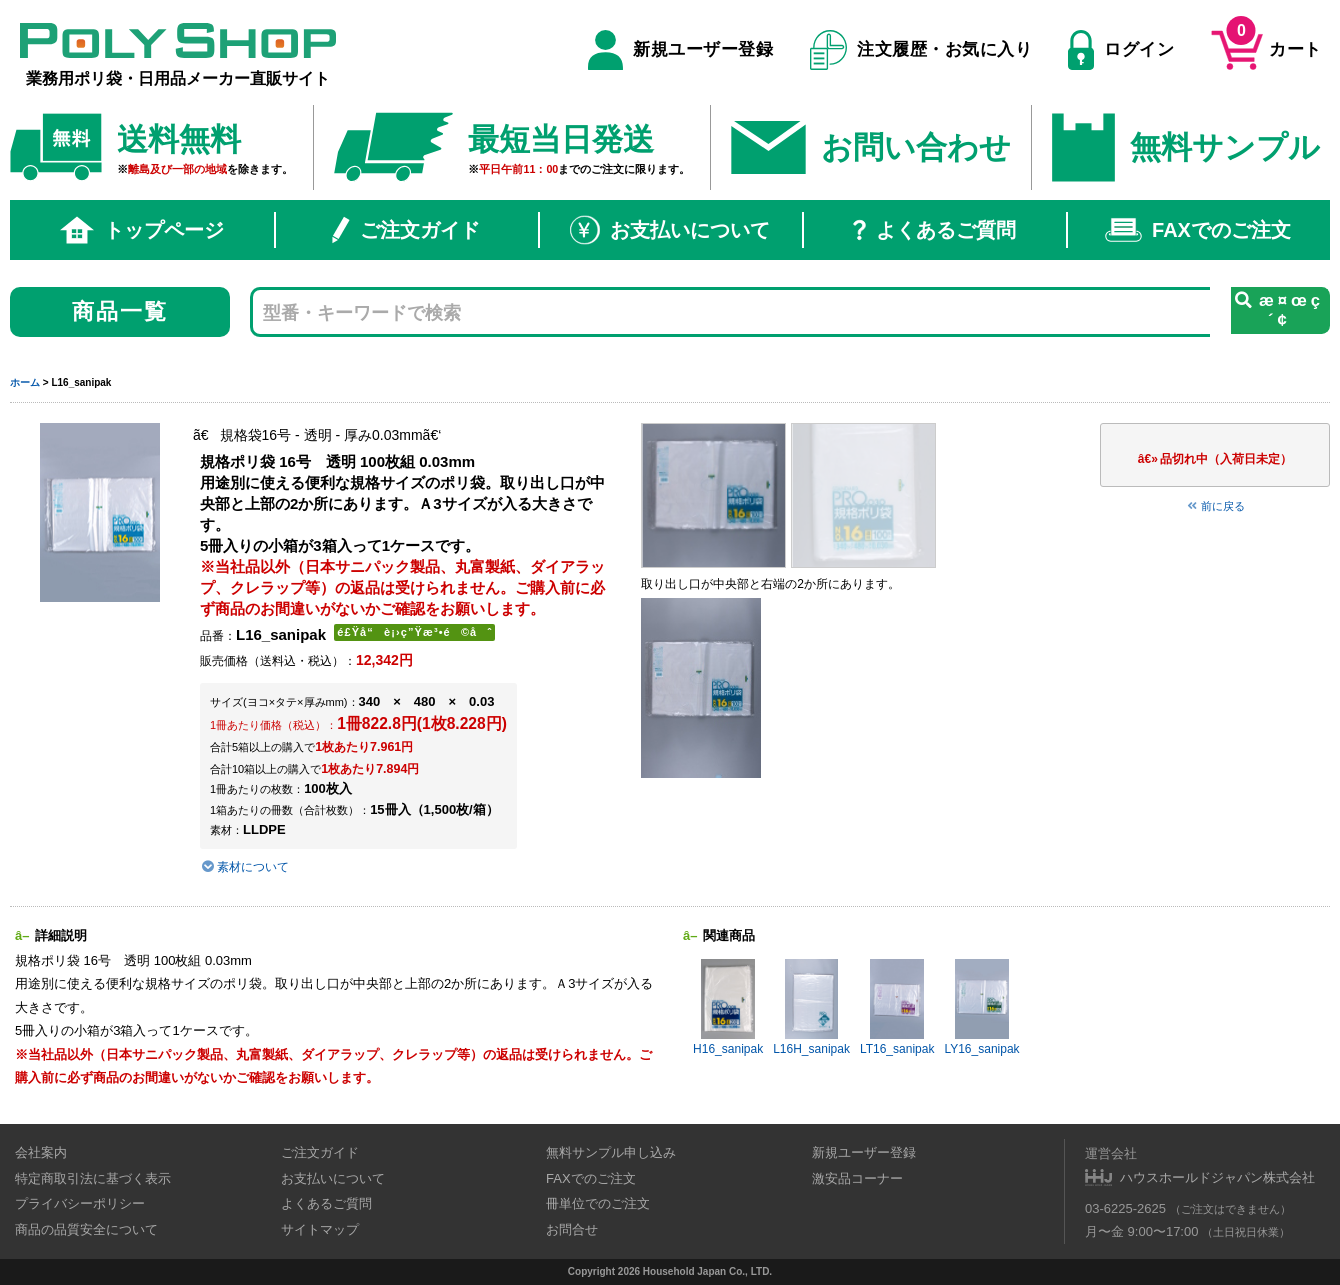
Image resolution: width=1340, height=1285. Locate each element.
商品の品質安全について (86, 1229)
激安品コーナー (857, 1178)
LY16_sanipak (981, 1007)
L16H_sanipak (811, 1007)
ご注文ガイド (406, 230)
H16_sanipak (728, 1007)
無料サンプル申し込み (611, 1152)
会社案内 (41, 1152)
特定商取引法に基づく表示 (93, 1178)
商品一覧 (120, 311)
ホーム (25, 382)
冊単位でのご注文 (598, 1203)
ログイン (1121, 50)
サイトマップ (320, 1229)
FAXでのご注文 (1198, 230)
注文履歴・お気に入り (921, 50)
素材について (244, 867)
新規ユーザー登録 (680, 50)
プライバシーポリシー (80, 1203)
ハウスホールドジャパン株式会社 (1217, 1177)
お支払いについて (670, 230)
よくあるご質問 (934, 230)
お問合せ (572, 1229)
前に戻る (1215, 506)
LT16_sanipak (897, 1007)
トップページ (142, 230)
